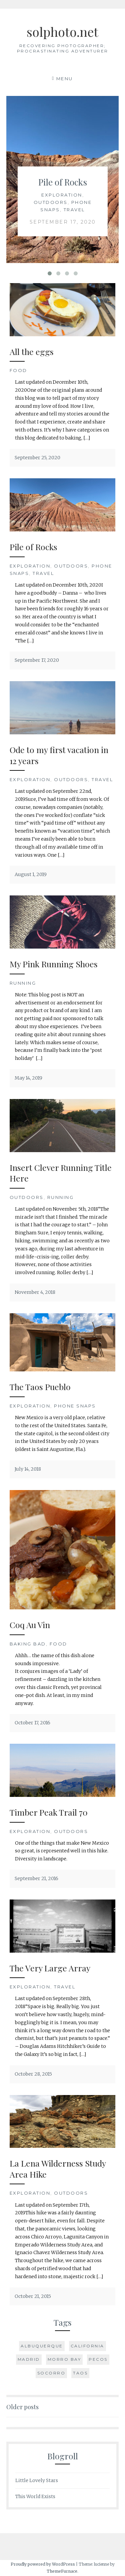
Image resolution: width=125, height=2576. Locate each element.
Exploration (61, 195)
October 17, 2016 (32, 1723)
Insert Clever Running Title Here (61, 1173)
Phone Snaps (75, 1405)
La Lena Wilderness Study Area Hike (58, 2169)
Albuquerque (42, 2345)
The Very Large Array (50, 1967)
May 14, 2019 (28, 1078)
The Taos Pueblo (40, 1386)
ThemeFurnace (62, 2571)
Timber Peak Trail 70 (49, 1812)
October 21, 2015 (33, 2296)
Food (18, 370)
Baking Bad (28, 1643)
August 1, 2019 (31, 874)
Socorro (51, 2372)
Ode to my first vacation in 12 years (59, 755)
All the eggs (32, 351)
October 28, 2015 (33, 2074)
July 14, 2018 (28, 1469)
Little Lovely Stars (36, 2480)
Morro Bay (64, 2359)
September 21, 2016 (36, 1878)
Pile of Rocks (62, 182)
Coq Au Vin (30, 1624)
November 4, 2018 (35, 1292)
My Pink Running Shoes (54, 963)
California (87, 2345)
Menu (64, 78)
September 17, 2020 (62, 222)
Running (23, 983)
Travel (74, 209)
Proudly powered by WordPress (43, 2564)
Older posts (22, 2407)
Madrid (29, 2359)
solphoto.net (62, 31)
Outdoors (50, 202)
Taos (80, 2372)
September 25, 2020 (37, 458)
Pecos (98, 2359)
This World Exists (35, 2496)
